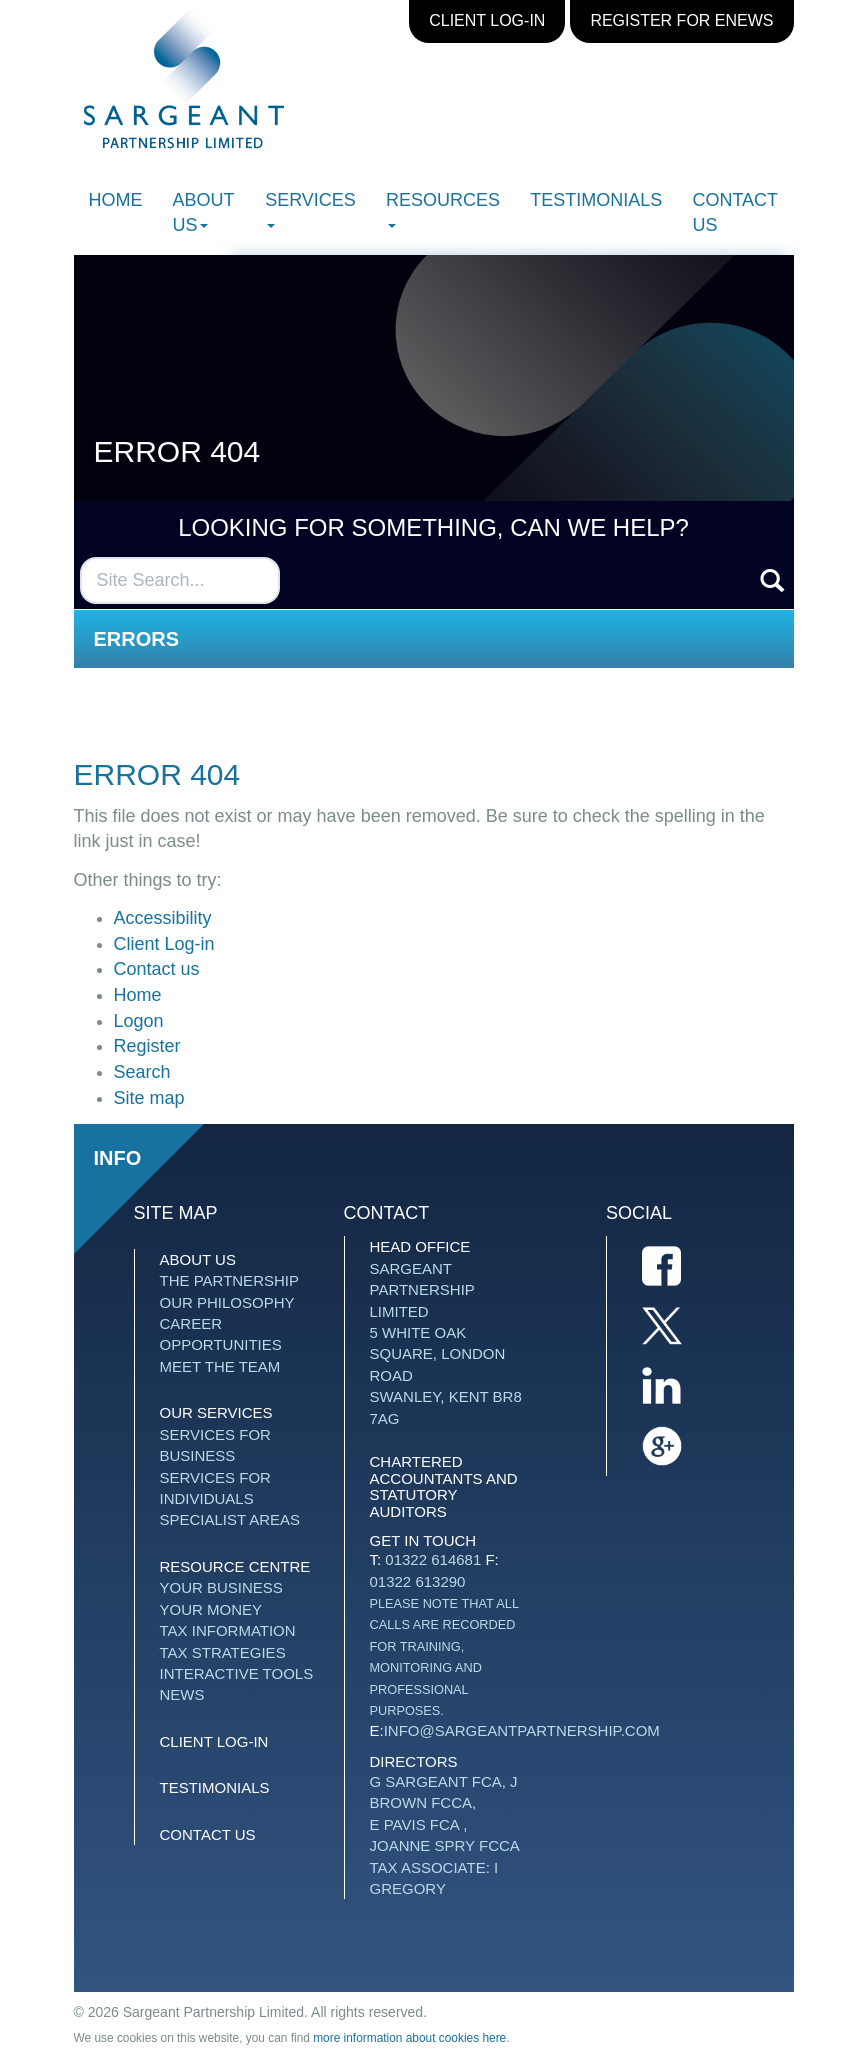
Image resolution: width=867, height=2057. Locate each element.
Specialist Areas (230, 1519)
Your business (221, 1587)
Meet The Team (220, 1366)
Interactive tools (237, 1673)
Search (142, 1072)
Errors (137, 639)
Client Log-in (487, 20)
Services (310, 209)
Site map (149, 1098)
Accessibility (163, 918)
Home (116, 200)
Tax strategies (223, 1652)
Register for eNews (681, 20)
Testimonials (596, 200)
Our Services (216, 1412)
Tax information (228, 1630)
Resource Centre (235, 1566)
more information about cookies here (409, 2038)
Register (147, 1046)
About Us (204, 212)
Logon (139, 1021)
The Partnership (229, 1280)
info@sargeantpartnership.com (522, 1730)
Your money (211, 1609)
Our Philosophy (227, 1302)
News (182, 1694)
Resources (443, 209)
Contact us (734, 212)
